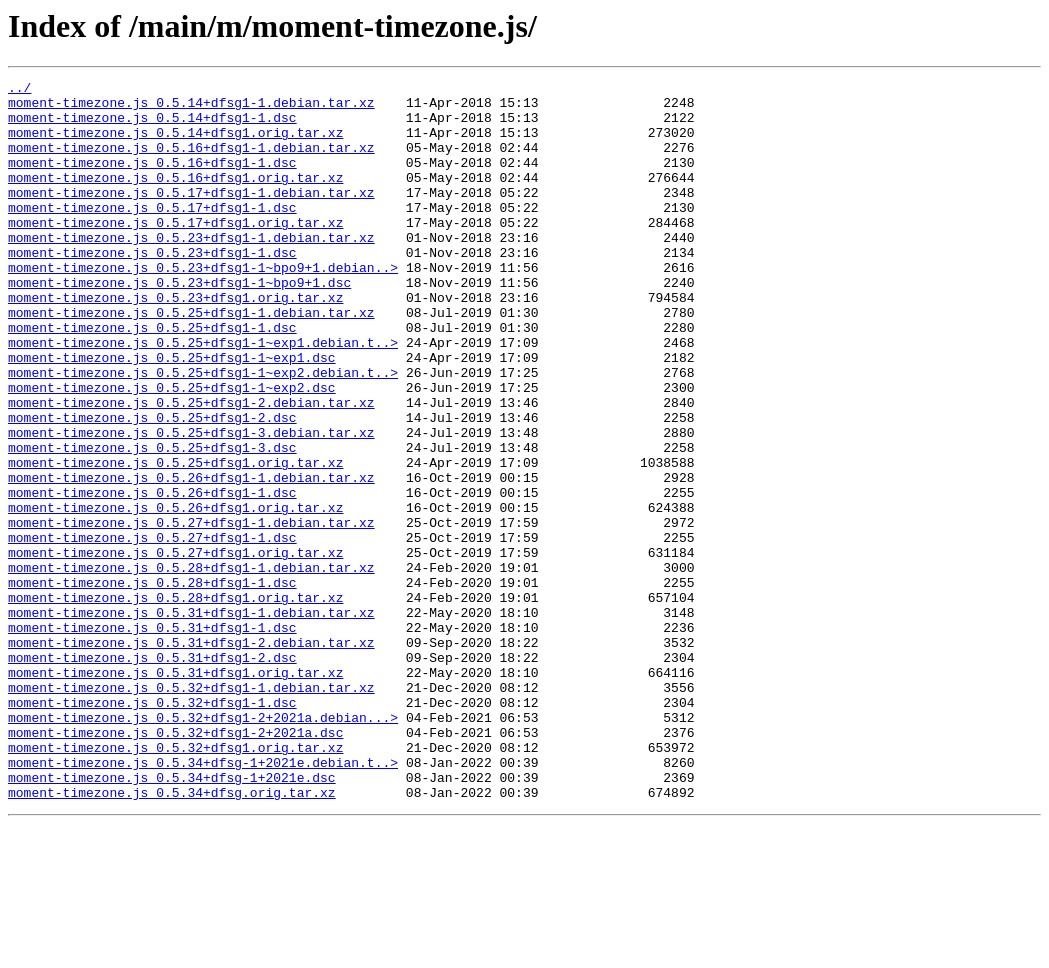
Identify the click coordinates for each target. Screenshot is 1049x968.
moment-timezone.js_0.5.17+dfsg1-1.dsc (152, 234)
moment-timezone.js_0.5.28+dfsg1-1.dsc (152, 684)
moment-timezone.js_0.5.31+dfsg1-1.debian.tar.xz (191, 720)
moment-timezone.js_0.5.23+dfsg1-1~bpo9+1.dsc (179, 324)
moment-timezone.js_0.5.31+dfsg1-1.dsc (152, 738)
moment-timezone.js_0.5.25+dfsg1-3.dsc (152, 522)
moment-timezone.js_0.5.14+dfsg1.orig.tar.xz (175, 144)
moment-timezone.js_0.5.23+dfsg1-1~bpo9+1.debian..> (203, 306)
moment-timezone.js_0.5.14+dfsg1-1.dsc (152, 126)
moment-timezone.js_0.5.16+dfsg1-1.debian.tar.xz (191, 162)
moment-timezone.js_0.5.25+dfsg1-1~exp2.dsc (172, 450)
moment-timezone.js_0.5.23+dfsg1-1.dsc (152, 288)
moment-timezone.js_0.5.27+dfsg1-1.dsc (152, 630)
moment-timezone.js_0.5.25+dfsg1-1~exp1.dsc (172, 414)
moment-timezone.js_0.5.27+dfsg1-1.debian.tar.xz (191, 612)
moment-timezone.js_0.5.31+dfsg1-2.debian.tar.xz (191, 756)
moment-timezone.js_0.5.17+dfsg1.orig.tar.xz (175, 252)
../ (19, 90)
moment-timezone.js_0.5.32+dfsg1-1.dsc (152, 828)
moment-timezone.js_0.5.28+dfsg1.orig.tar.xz (175, 702)
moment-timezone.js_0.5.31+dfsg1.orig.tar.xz (175, 792)
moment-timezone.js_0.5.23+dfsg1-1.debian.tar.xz (191, 270)
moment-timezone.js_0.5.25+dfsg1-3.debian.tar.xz (191, 504)
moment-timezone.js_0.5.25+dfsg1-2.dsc (152, 486)
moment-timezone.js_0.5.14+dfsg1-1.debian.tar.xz (191, 108)
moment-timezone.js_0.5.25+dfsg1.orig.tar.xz (175, 540)
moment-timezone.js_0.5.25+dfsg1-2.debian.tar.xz (191, 468)
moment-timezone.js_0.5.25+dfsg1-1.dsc (152, 378)
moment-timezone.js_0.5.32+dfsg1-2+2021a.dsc (175, 864)
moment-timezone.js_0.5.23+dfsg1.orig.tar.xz (175, 342)
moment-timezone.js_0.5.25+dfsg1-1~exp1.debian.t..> (203, 396)
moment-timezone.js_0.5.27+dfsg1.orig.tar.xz (175, 648)
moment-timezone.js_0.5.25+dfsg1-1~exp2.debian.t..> (203, 432)
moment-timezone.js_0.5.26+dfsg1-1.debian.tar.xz (191, 558)
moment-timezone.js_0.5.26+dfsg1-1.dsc (152, 576)
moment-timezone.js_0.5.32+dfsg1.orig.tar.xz (175, 882)
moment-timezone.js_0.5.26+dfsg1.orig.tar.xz (175, 594)
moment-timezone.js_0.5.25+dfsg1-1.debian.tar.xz (191, 360)
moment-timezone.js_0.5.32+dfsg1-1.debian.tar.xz (191, 810)
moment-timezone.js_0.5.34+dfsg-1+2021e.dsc (172, 918)
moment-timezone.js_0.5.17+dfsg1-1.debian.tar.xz (191, 216)
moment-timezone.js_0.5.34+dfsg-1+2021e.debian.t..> (203, 900)
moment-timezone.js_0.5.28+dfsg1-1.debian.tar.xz (191, 666)
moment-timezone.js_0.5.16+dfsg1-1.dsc (152, 180)
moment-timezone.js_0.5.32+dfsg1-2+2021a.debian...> (203, 846)
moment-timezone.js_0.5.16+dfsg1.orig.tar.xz (175, 198)
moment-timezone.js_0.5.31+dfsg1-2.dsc (152, 774)
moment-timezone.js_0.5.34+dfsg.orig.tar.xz (172, 936)
